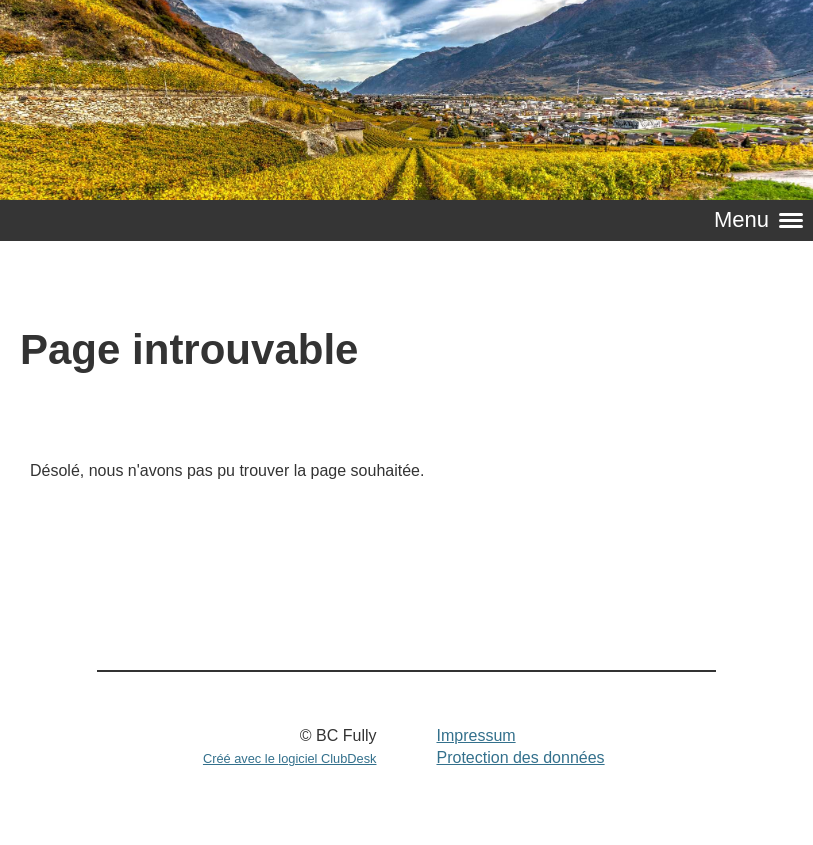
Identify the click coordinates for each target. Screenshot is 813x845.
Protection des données (520, 757)
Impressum (475, 735)
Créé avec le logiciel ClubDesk (290, 758)
